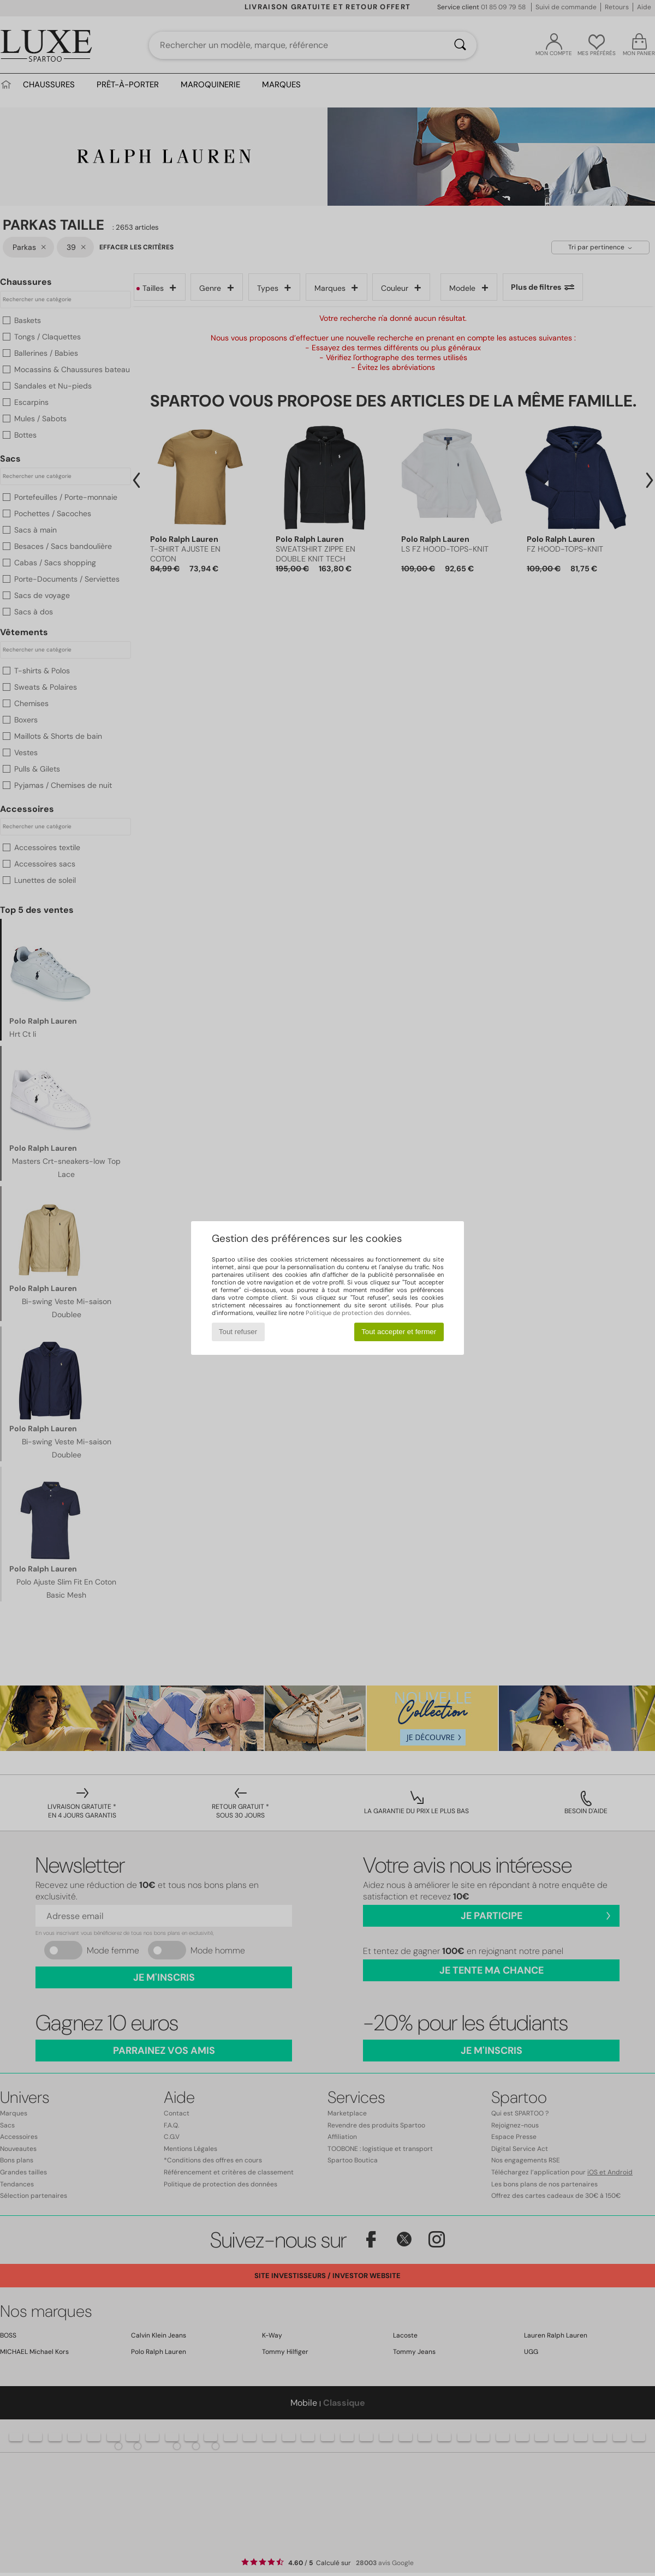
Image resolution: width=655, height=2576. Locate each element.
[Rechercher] (460, 45)
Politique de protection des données (358, 1313)
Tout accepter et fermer (398, 1332)
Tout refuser (238, 1332)
